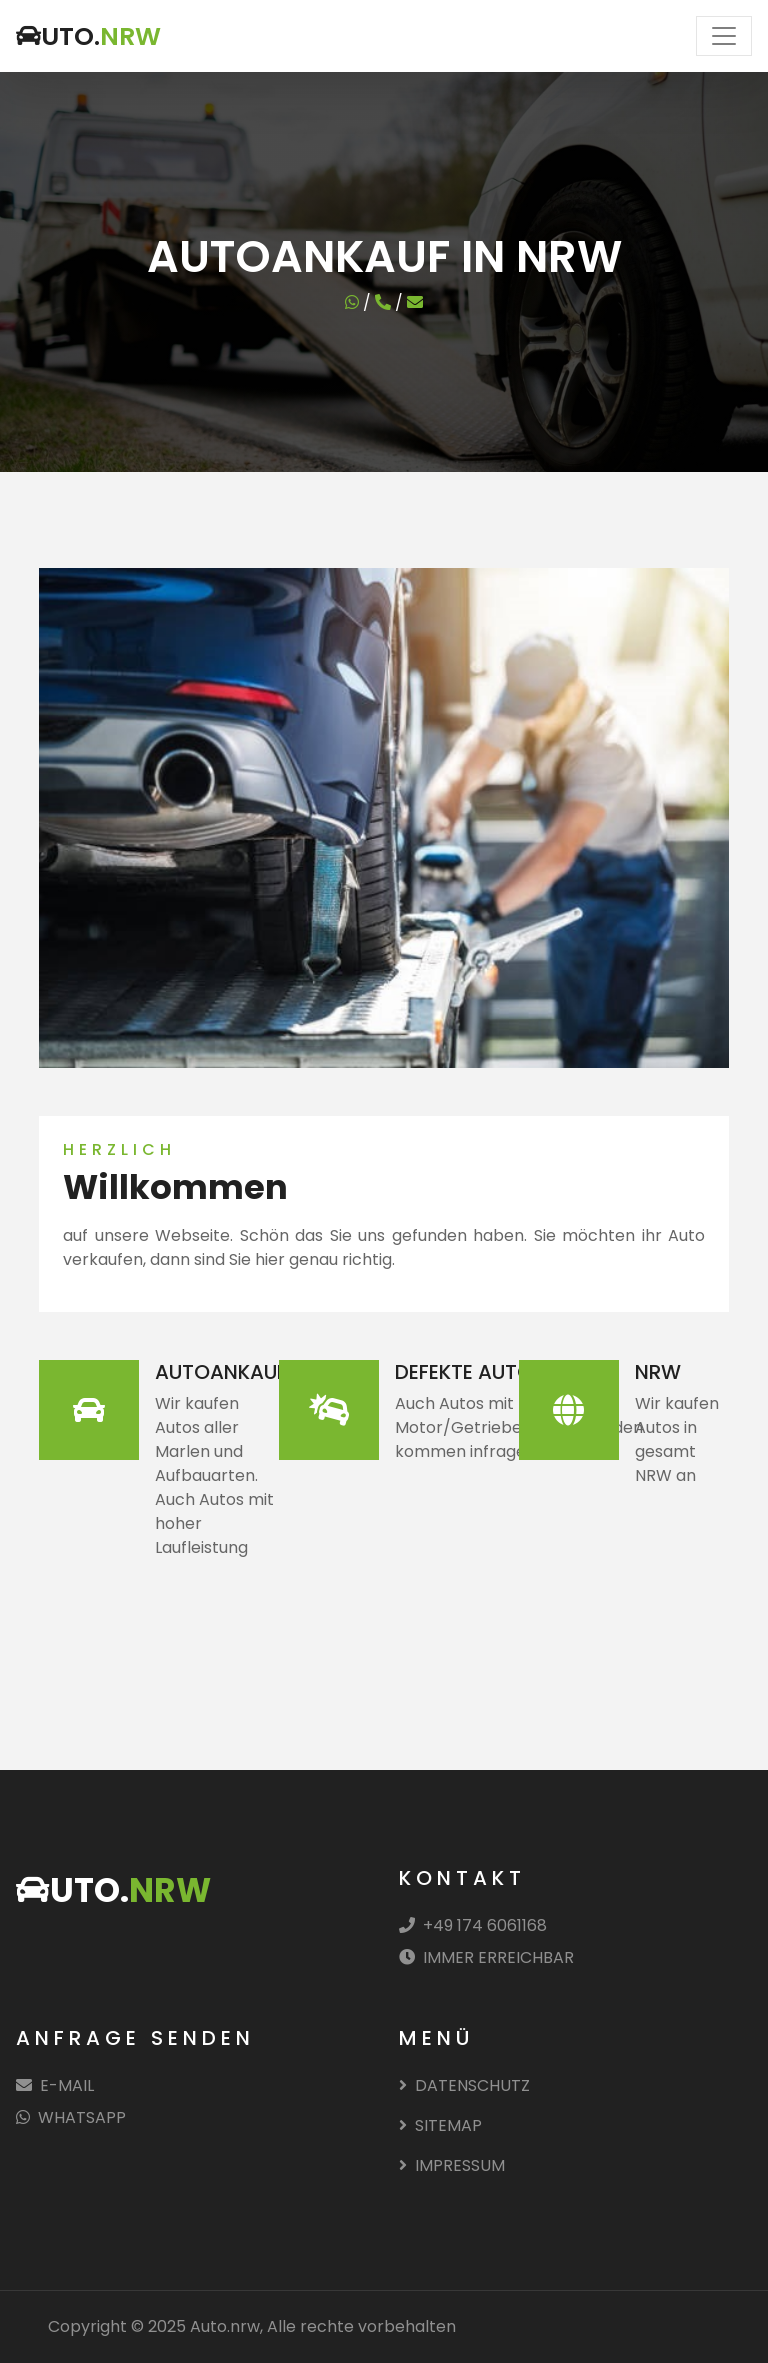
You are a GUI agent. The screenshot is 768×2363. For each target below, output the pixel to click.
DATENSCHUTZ (464, 2085)
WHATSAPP (71, 2117)
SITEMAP (440, 2125)
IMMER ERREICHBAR (486, 1957)
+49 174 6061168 (473, 1925)
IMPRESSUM (452, 2165)
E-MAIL (55, 2085)
